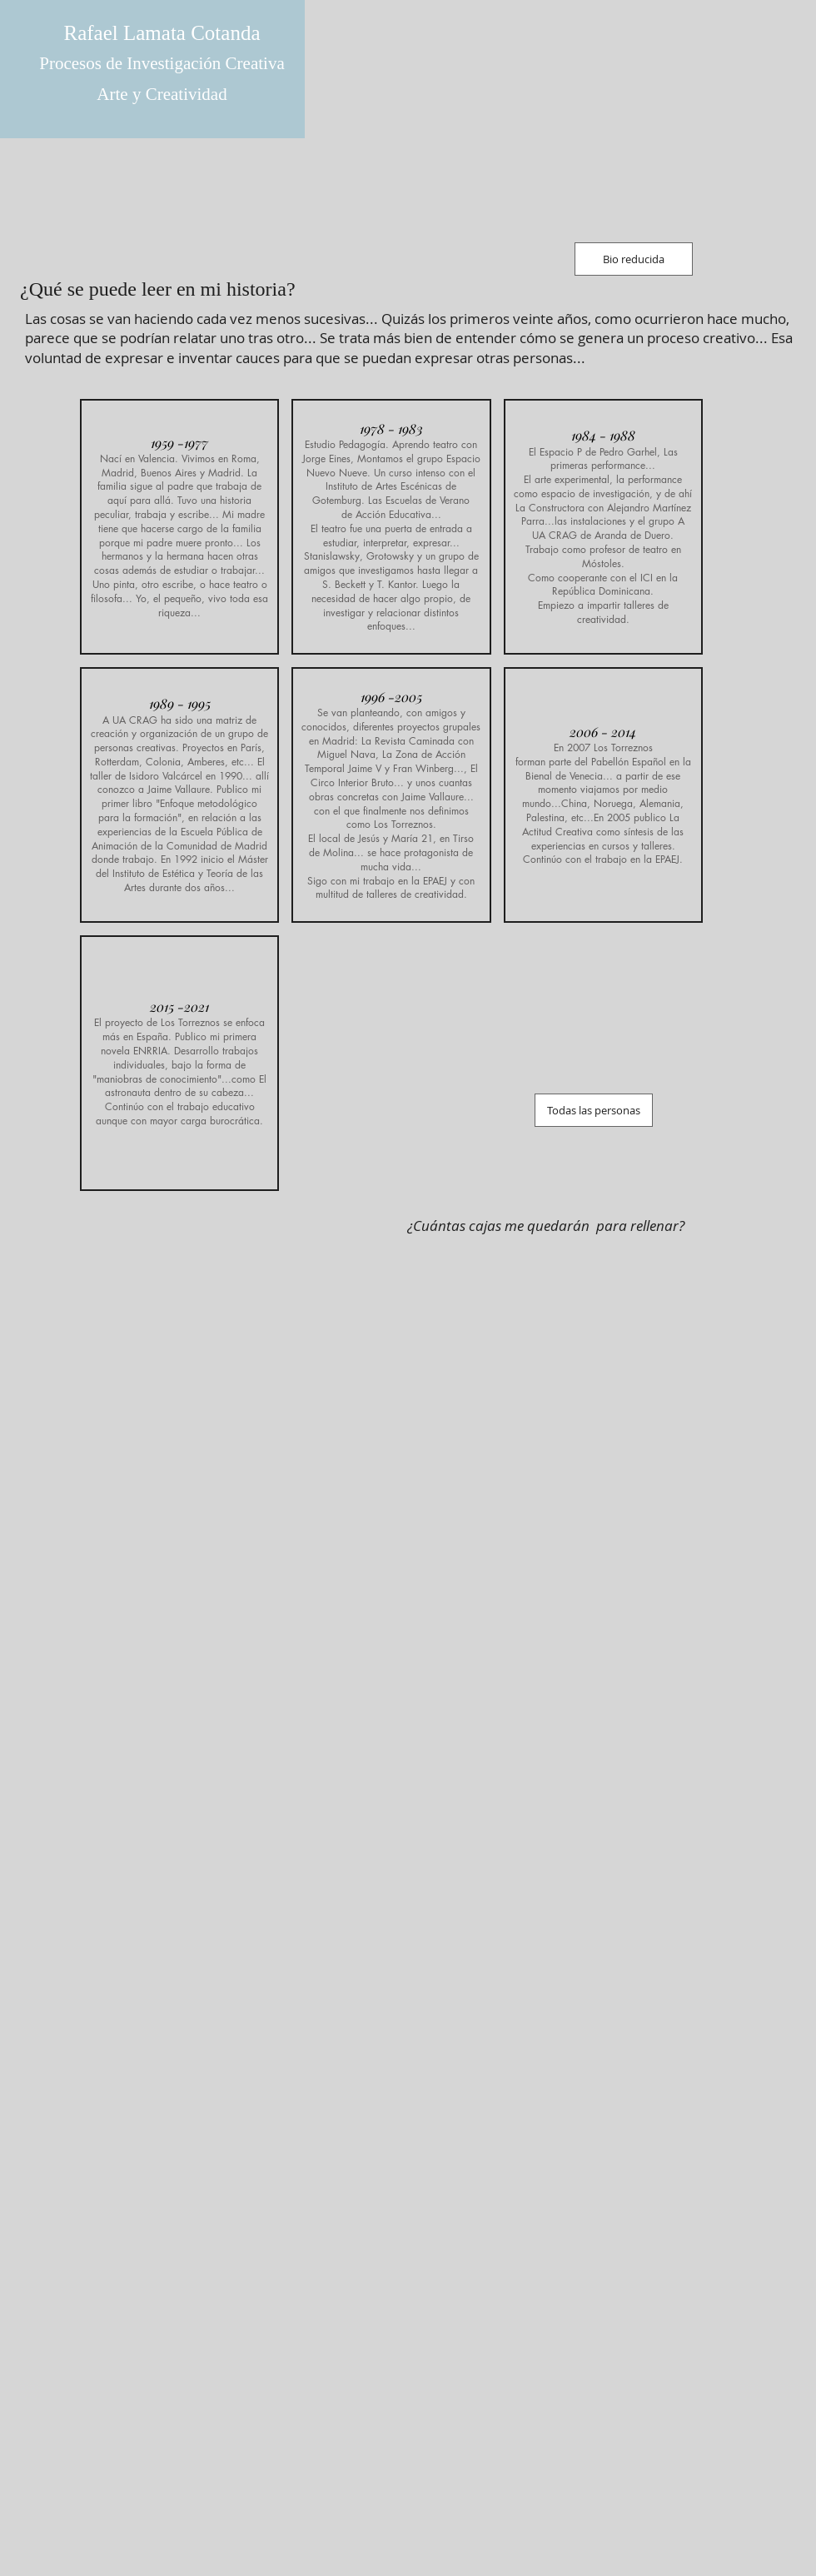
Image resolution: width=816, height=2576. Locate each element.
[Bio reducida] (634, 259)
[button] (179, 527)
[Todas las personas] (594, 1110)
